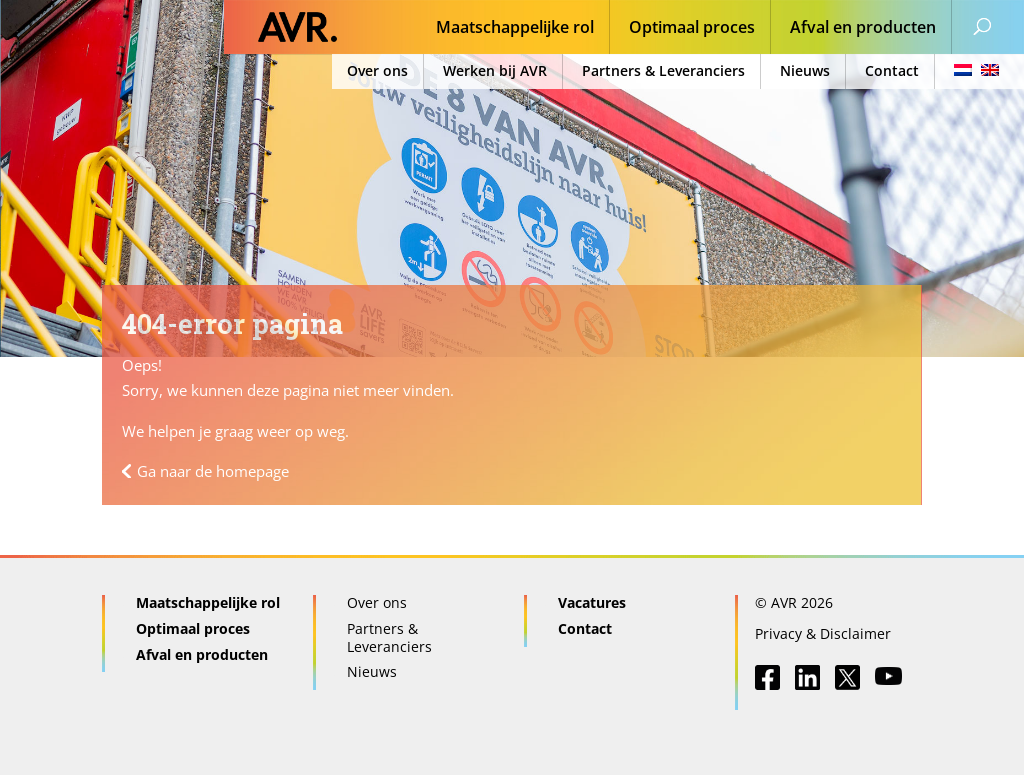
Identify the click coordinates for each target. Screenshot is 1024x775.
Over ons (377, 70)
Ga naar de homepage (213, 471)
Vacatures (592, 602)
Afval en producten (863, 29)
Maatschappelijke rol (515, 29)
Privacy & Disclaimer (823, 633)
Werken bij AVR (495, 70)
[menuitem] (970, 71)
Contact (892, 70)
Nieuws (805, 70)
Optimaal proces (692, 29)
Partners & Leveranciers (663, 70)
